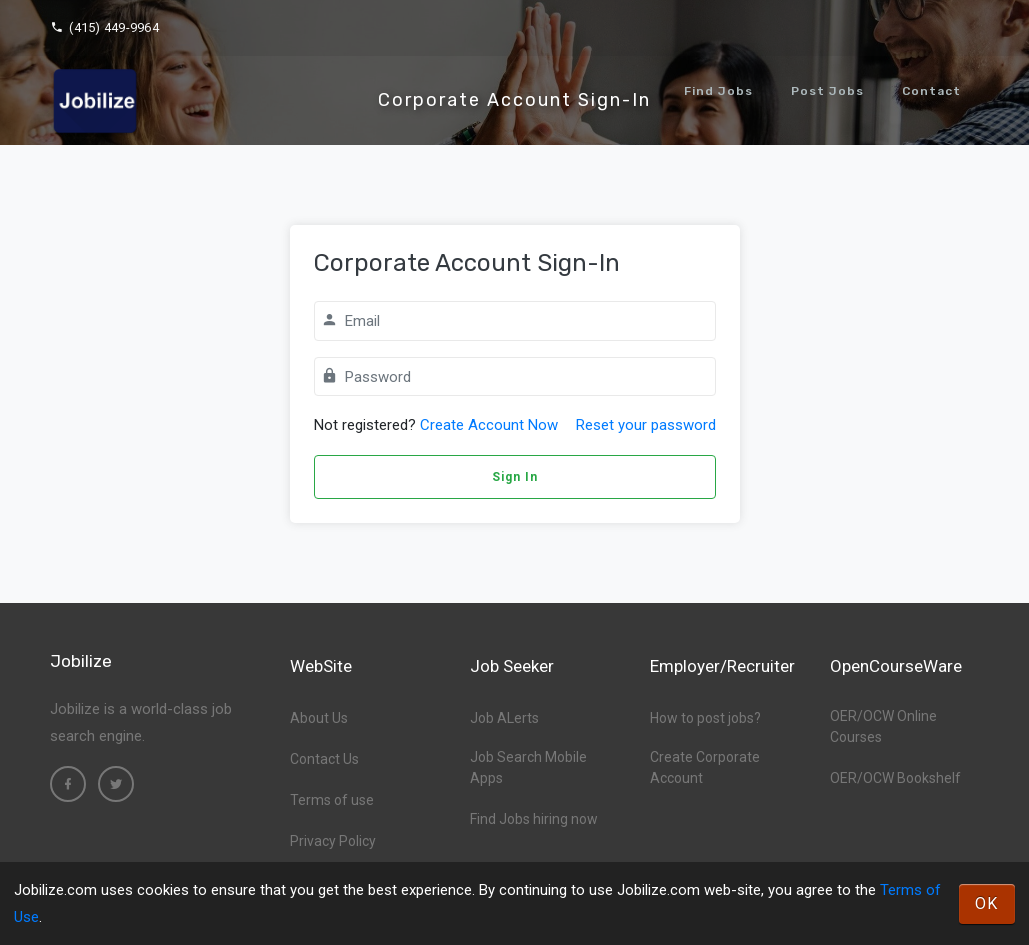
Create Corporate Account (705, 767)
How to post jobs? (705, 718)
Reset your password (646, 425)
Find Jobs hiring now (534, 819)
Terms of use (332, 800)
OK (987, 903)
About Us (319, 718)
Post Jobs (827, 91)
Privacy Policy (333, 841)
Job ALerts (504, 718)
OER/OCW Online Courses (883, 726)
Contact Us (324, 759)
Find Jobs (718, 91)
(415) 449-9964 (104, 27)
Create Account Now (489, 425)
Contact (931, 91)
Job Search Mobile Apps (528, 767)
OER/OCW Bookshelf (895, 778)
